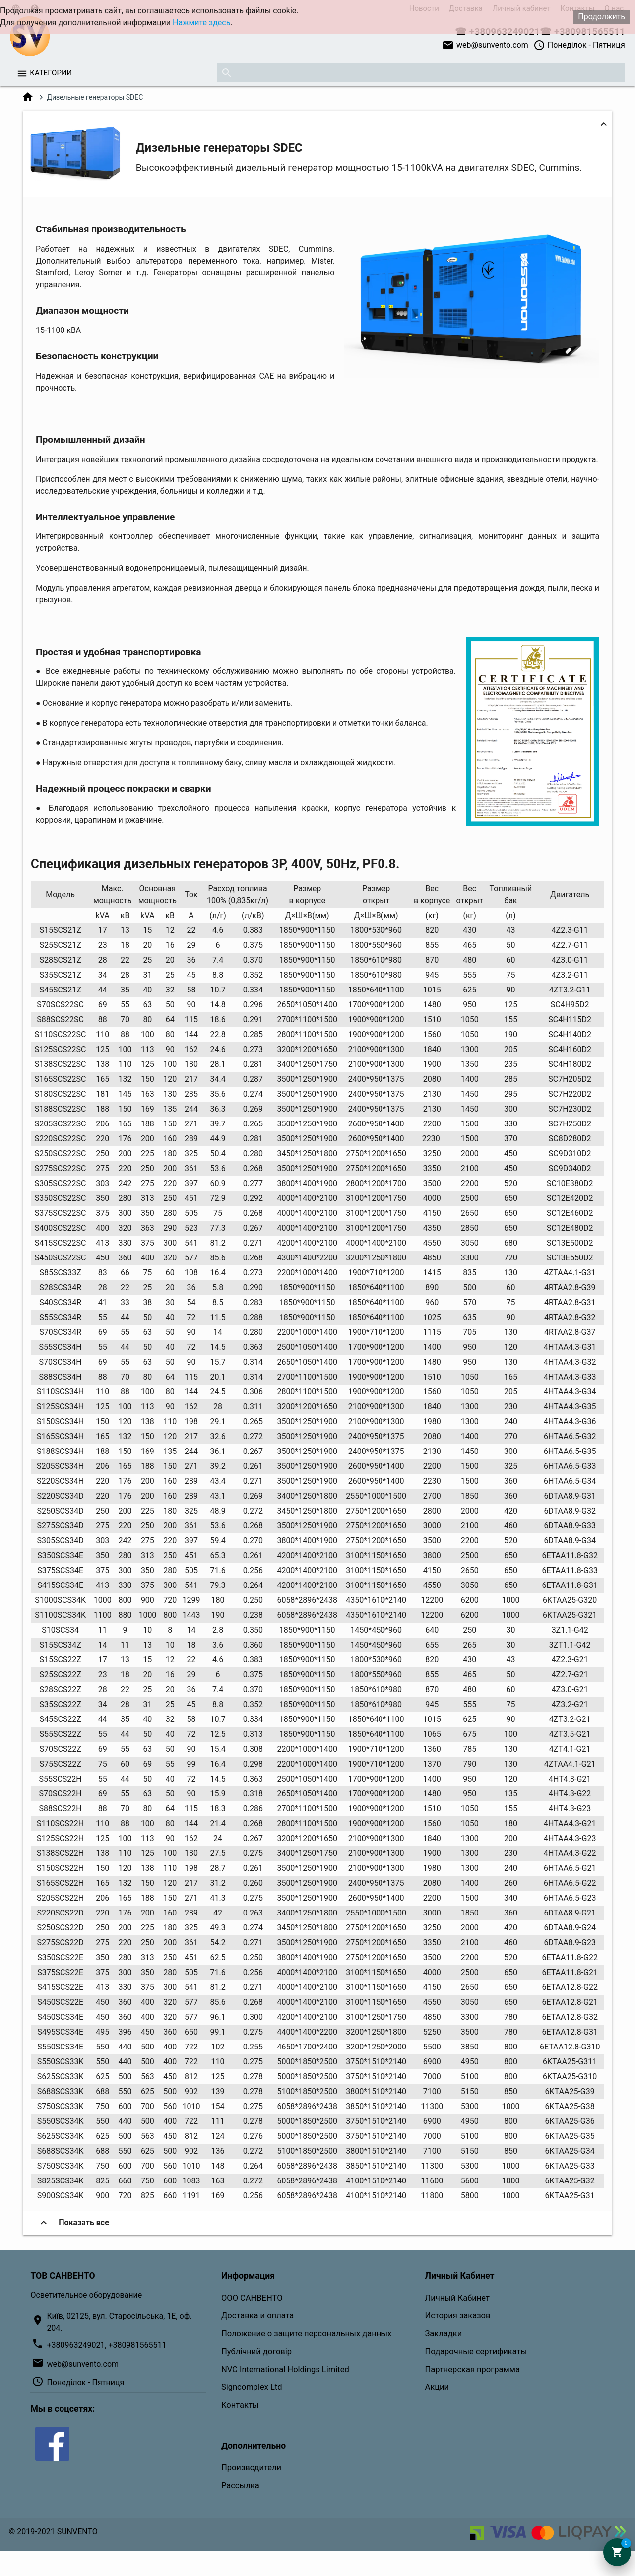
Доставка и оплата (257, 2315)
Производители (251, 2467)
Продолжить (601, 16)
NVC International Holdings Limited (285, 2369)
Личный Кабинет (457, 2298)
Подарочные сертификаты (476, 2351)
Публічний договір (256, 2351)
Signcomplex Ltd (251, 2387)
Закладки (443, 2333)
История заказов (458, 2315)
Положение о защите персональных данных (306, 2333)
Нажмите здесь (201, 22)
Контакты (240, 2405)
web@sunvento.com (485, 45)
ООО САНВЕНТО (252, 2298)
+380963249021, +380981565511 (106, 2345)
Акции (437, 2387)
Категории (51, 72)
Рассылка (240, 2485)
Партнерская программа (472, 2369)
